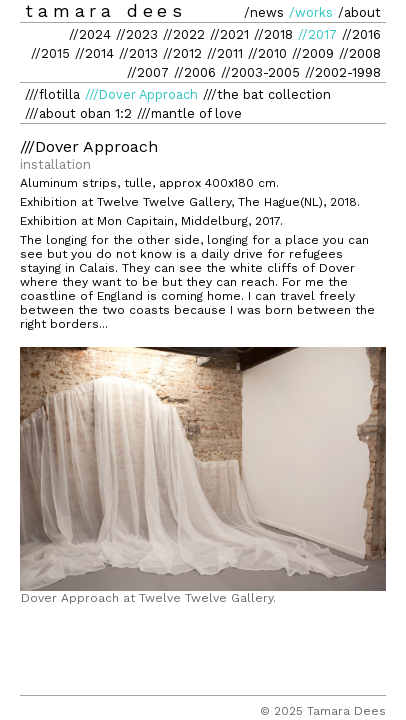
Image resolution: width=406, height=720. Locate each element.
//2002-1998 (343, 72)
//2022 (184, 34)
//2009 (313, 53)
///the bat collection (267, 94)
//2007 (148, 72)
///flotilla (52, 94)
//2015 (50, 53)
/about (359, 12)
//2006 (195, 72)
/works (311, 12)
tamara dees (106, 11)
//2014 (94, 53)
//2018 (273, 34)
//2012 (182, 53)
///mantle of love (189, 113)
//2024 (90, 34)
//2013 (138, 53)
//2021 (229, 34)
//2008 (360, 53)
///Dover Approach (141, 94)
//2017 (317, 34)
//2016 (361, 34)
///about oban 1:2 (78, 113)
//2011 (225, 53)
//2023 (137, 34)
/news (264, 12)
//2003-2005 (260, 72)
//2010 (267, 53)
